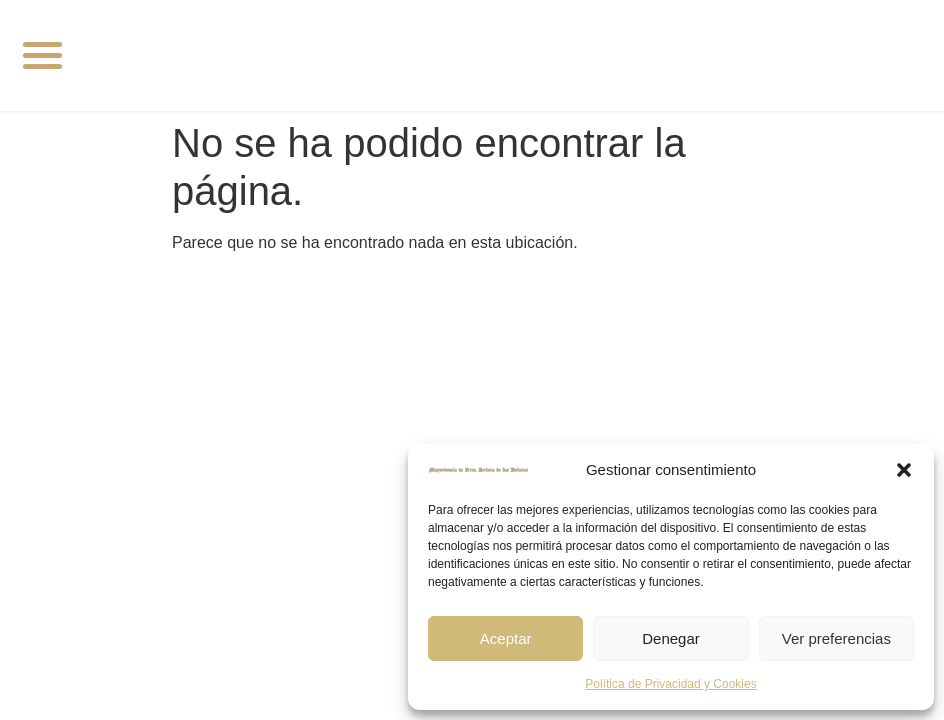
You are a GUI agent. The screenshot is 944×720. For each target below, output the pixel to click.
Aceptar (506, 638)
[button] (904, 470)
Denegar (671, 638)
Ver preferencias (836, 638)
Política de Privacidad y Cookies (670, 684)
